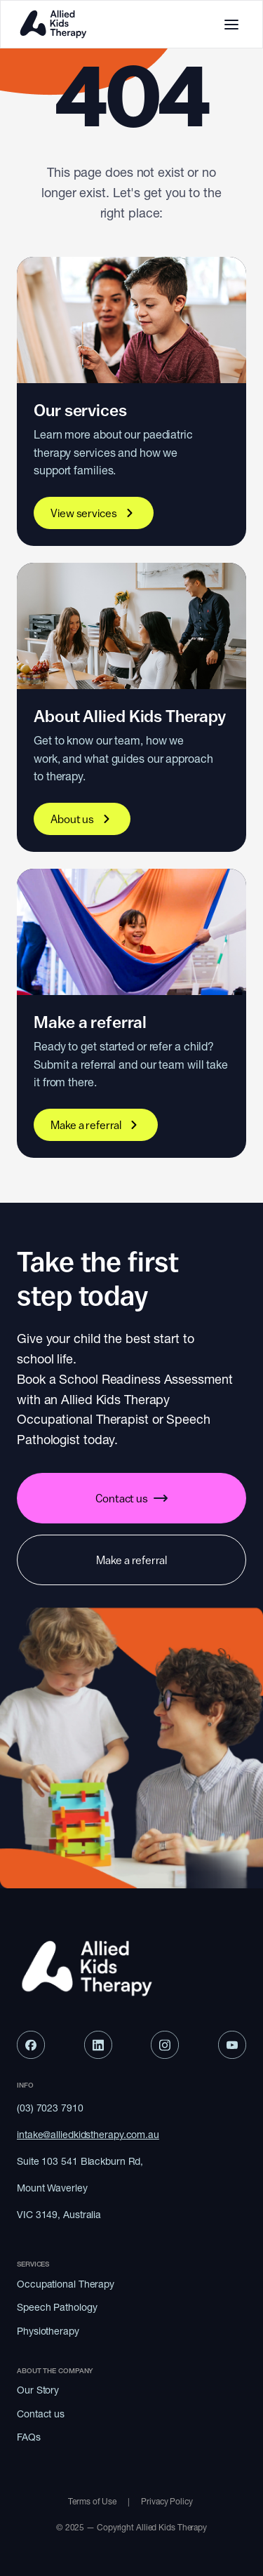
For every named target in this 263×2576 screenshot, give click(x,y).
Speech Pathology (57, 2307)
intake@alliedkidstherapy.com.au (88, 2134)
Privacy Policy (168, 2501)
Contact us (41, 2414)
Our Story (38, 2390)
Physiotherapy (48, 2331)
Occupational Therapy (65, 2284)
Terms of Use (92, 2501)
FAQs (29, 2437)
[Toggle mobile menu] (231, 25)
